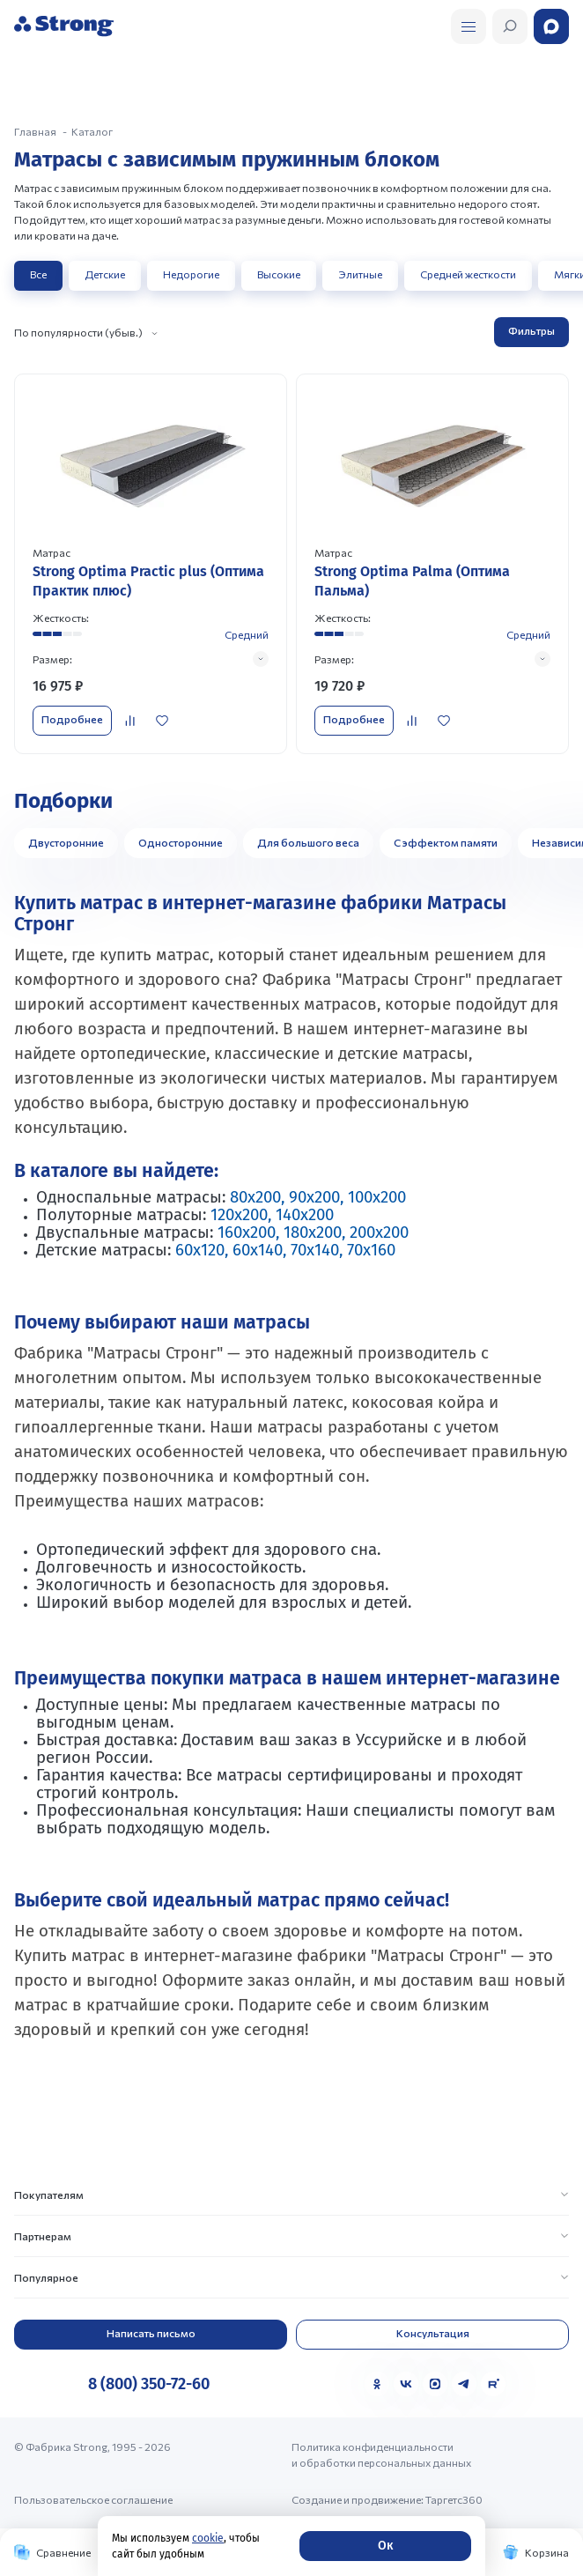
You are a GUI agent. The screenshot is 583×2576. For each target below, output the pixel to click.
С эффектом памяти (446, 842)
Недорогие (191, 274)
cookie (208, 2538)
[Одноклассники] (377, 2384)
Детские (105, 274)
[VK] (406, 2384)
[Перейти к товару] (150, 563)
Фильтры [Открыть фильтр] (531, 330)
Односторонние (180, 842)
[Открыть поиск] (468, 26)
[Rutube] (493, 2384)
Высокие (278, 274)
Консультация (432, 2333)
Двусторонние (66, 842)
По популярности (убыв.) (78, 332)
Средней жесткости (468, 274)
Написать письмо (151, 2333)
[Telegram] (464, 2384)
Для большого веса (308, 842)
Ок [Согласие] (385, 2545)
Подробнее (72, 719)
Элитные (360, 274)
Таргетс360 (454, 2499)
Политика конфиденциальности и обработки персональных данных (381, 2454)
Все (38, 274)
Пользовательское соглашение (93, 2499)
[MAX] (435, 2384)
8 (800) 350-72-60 (149, 2384)
